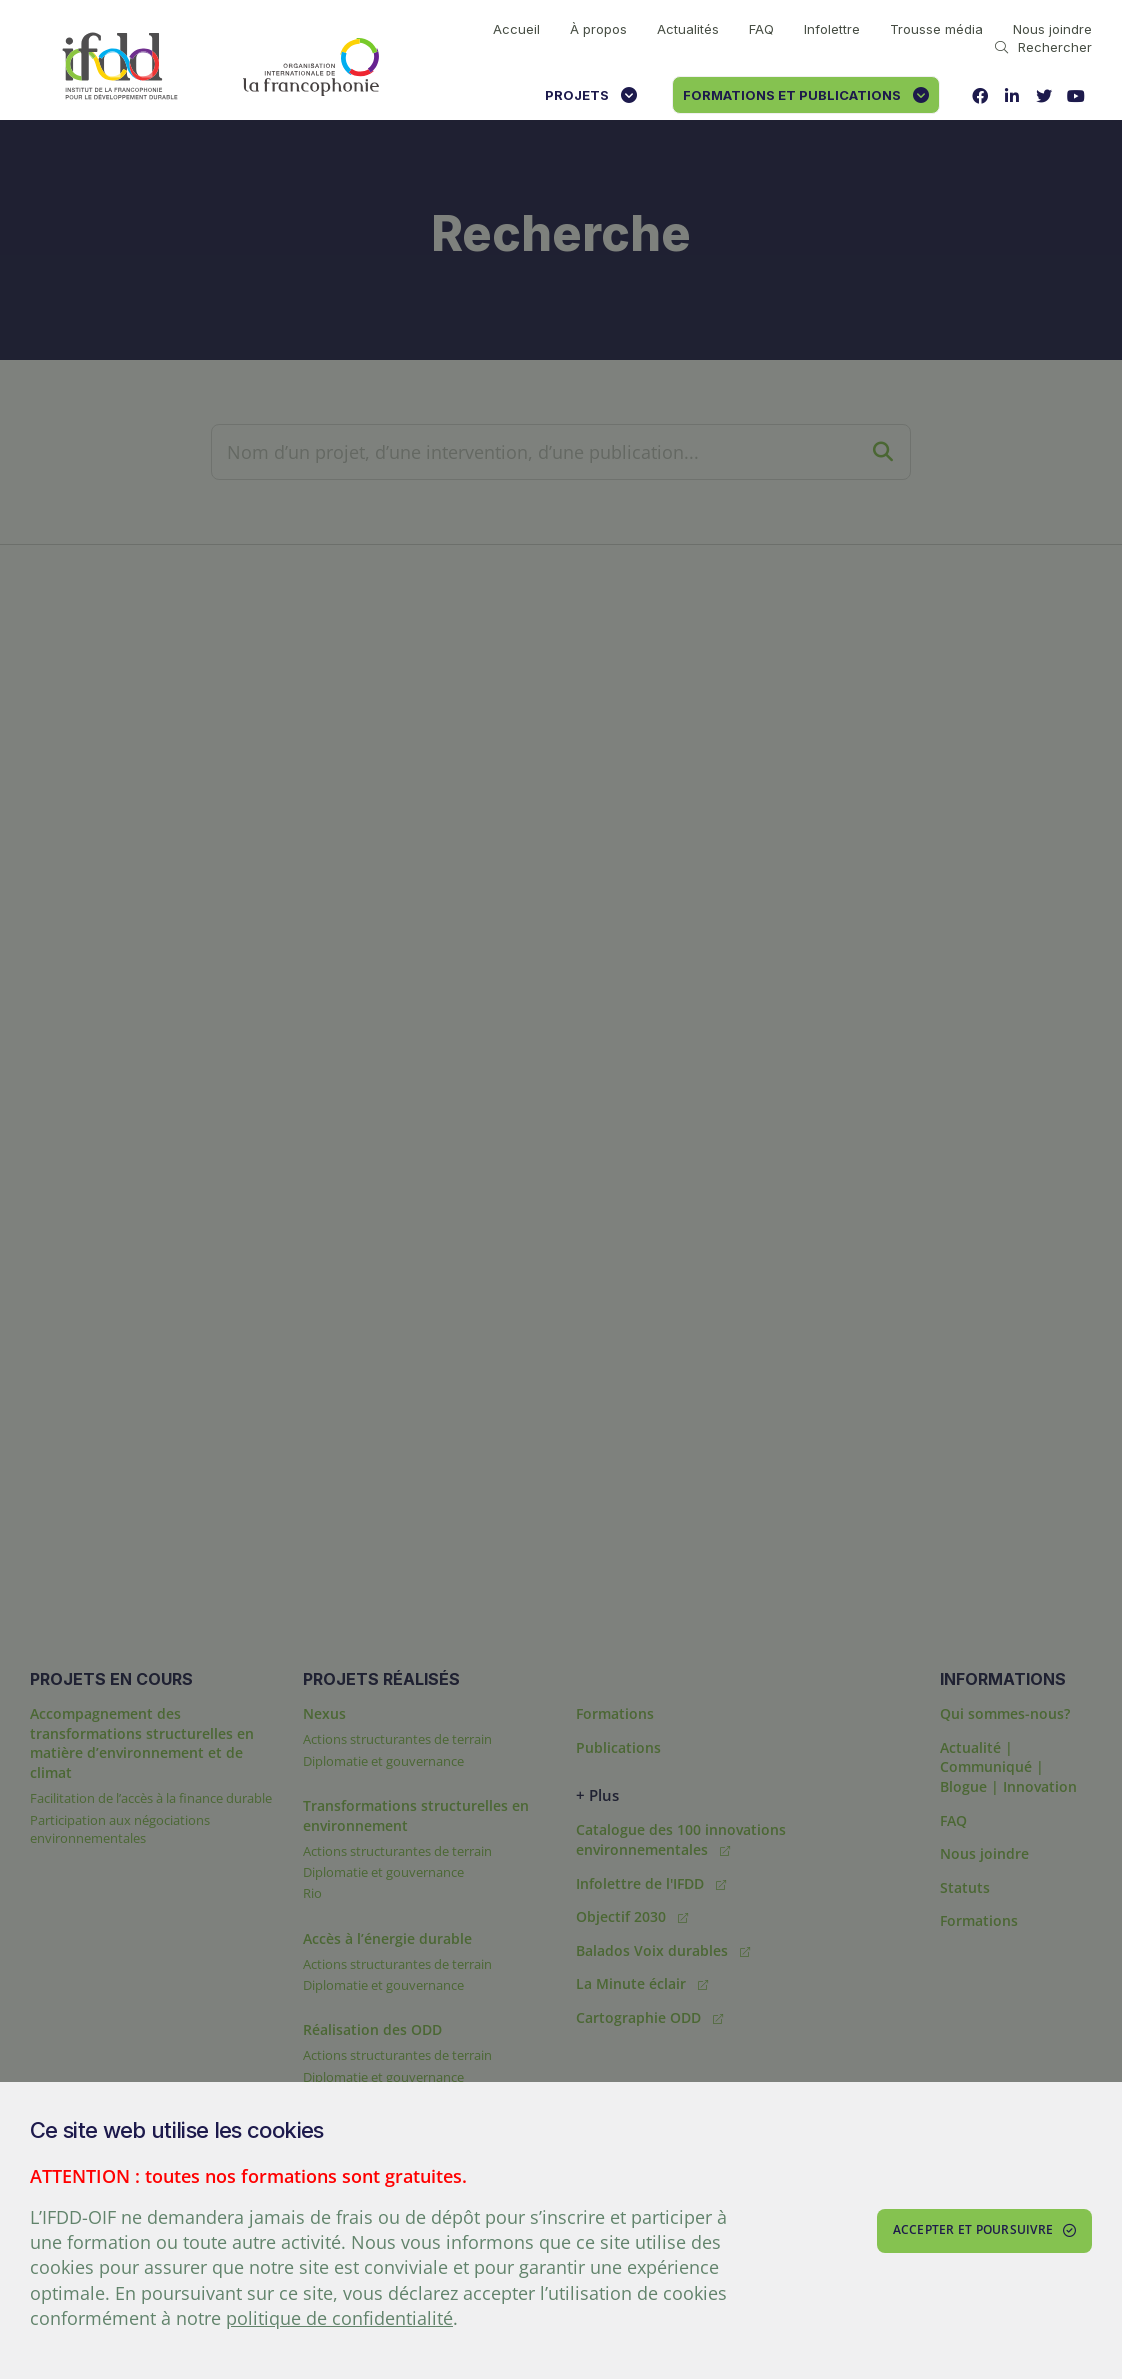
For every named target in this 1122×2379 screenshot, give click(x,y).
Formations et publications (806, 95)
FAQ (761, 29)
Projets (591, 95)
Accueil (516, 29)
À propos (598, 29)
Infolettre (832, 29)
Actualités (688, 29)
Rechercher (1043, 47)
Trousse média (936, 29)
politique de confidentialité (339, 2318)
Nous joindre (1052, 29)
